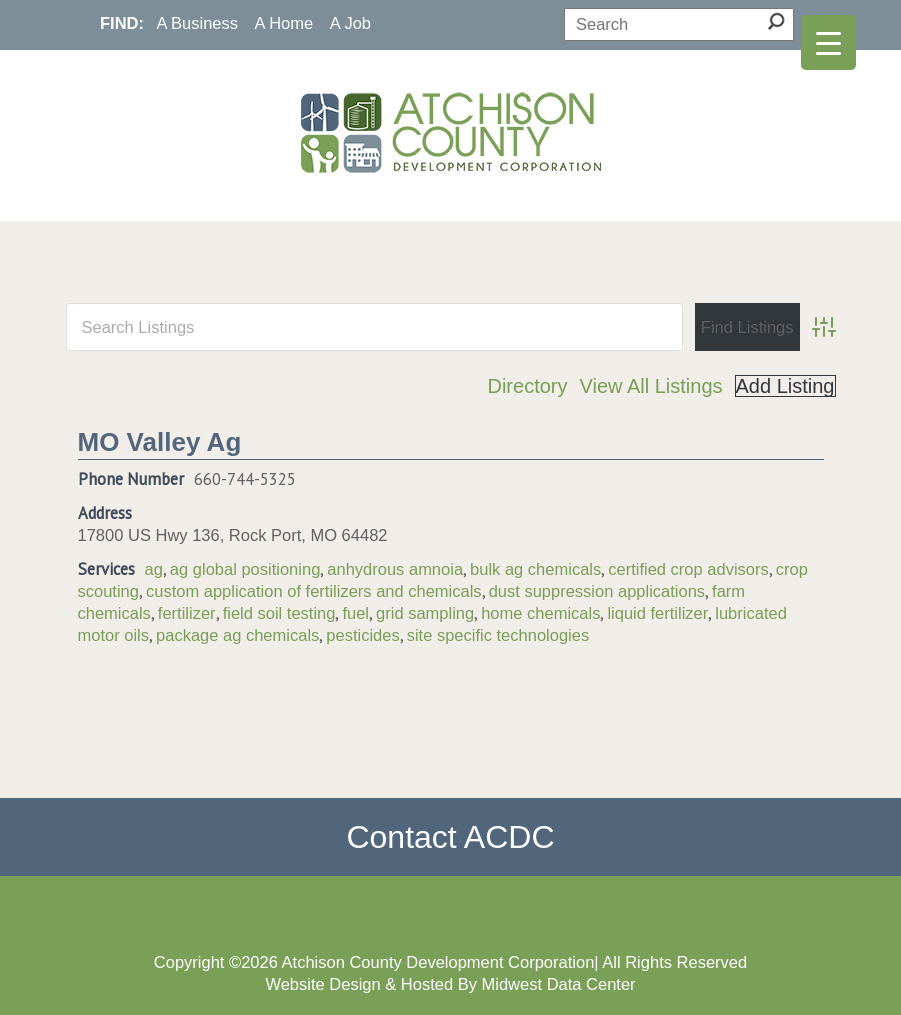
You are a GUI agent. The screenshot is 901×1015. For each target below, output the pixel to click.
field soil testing (279, 613)
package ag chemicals (237, 635)
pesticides (362, 635)
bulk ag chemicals (535, 569)
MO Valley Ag (160, 442)
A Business (197, 23)
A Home (284, 23)
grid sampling (425, 613)
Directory (527, 386)
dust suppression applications (597, 591)
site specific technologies (498, 635)
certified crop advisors (688, 569)
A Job (350, 23)
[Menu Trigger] (828, 42)
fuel (355, 613)
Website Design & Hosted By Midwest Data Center (450, 984)
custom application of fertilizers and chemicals (314, 591)
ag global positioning (245, 569)
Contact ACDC (450, 837)
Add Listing (785, 386)
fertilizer (187, 613)
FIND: (122, 23)
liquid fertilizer (657, 613)
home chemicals (540, 613)
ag (154, 569)
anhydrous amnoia (395, 569)
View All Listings (650, 386)
